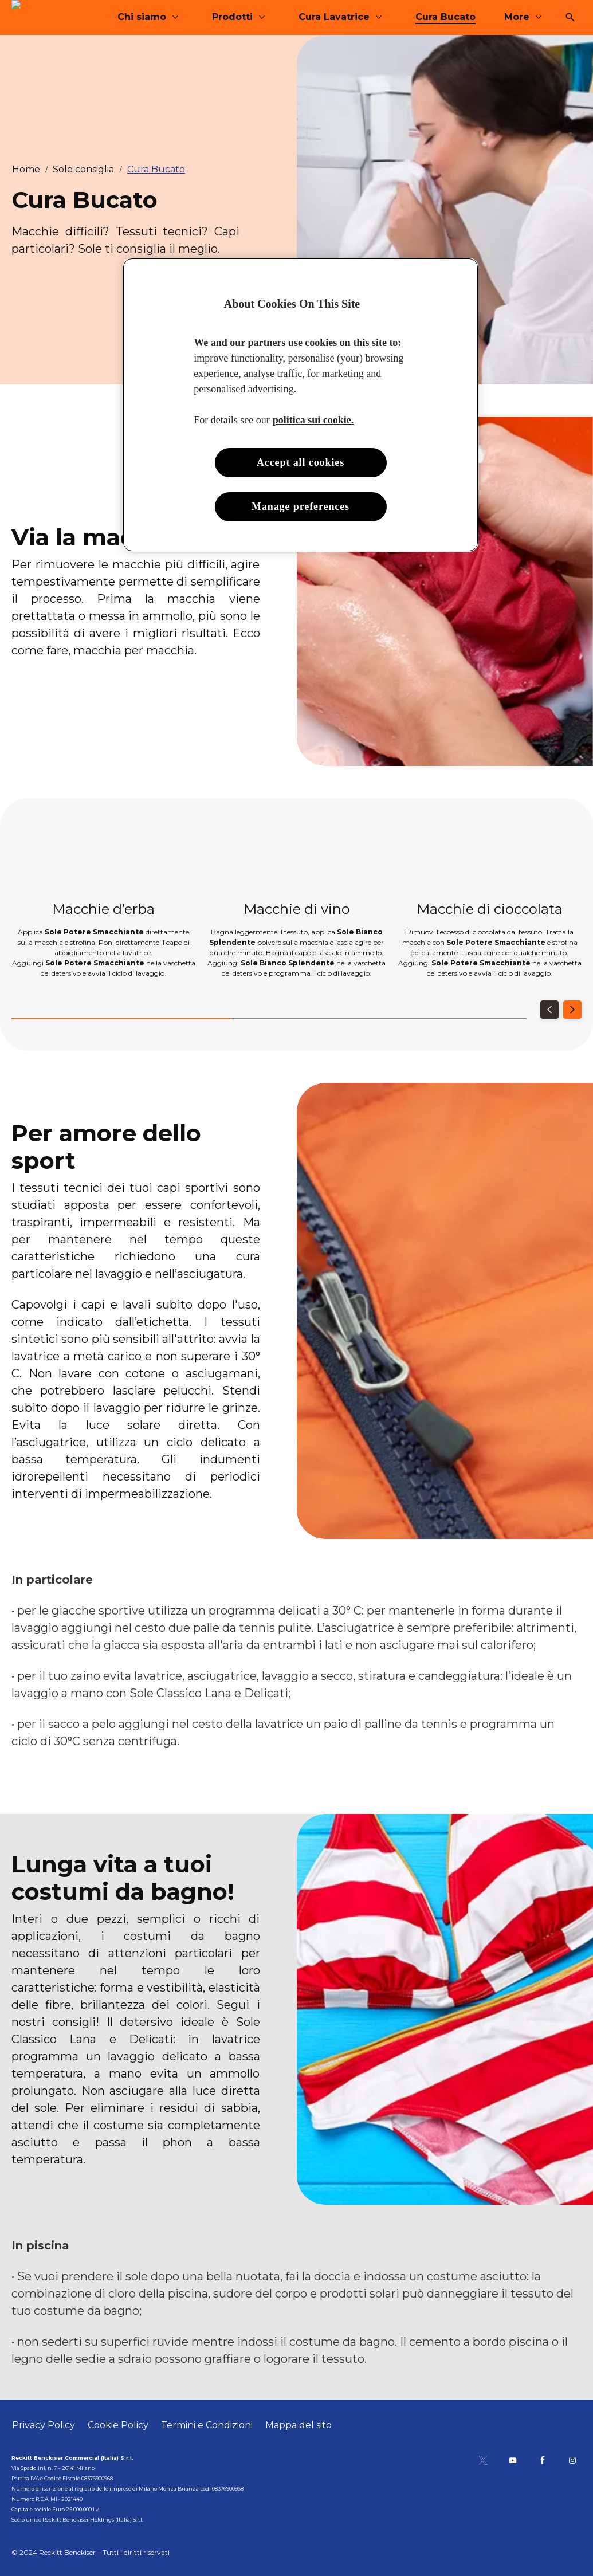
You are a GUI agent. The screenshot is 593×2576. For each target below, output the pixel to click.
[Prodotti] (321, 17)
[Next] (572, 1009)
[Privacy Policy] (43, 2425)
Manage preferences (300, 506)
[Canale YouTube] (513, 2460)
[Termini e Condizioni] (206, 2425)
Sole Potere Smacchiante (94, 932)
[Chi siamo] (231, 17)
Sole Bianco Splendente (288, 963)
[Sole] (32, 17)
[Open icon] (570, 17)
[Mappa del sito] (298, 2425)
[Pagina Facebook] (542, 2460)
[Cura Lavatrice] (423, 17)
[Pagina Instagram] (572, 2460)
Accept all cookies (300, 462)
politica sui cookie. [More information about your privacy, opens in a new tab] (313, 420)
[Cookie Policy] (118, 2425)
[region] (300, 405)
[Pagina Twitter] (483, 2460)
